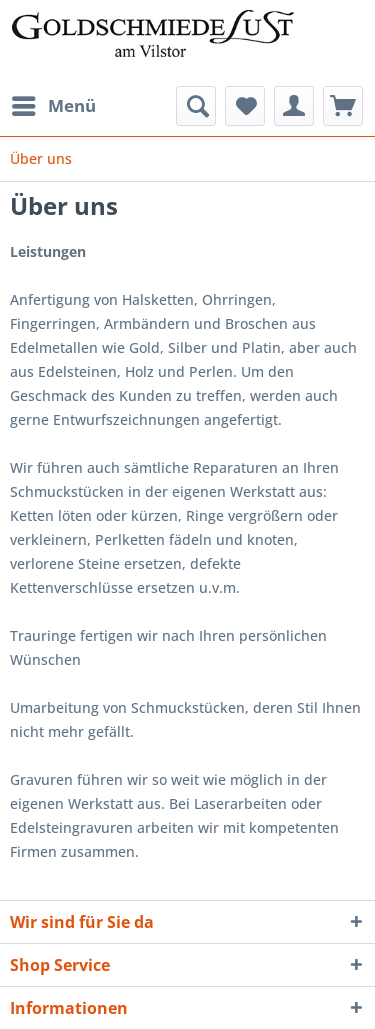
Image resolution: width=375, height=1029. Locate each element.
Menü (54, 103)
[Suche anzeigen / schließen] (196, 106)
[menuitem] (53, 106)
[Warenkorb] (343, 106)
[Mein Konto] (294, 106)
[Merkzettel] (245, 106)
